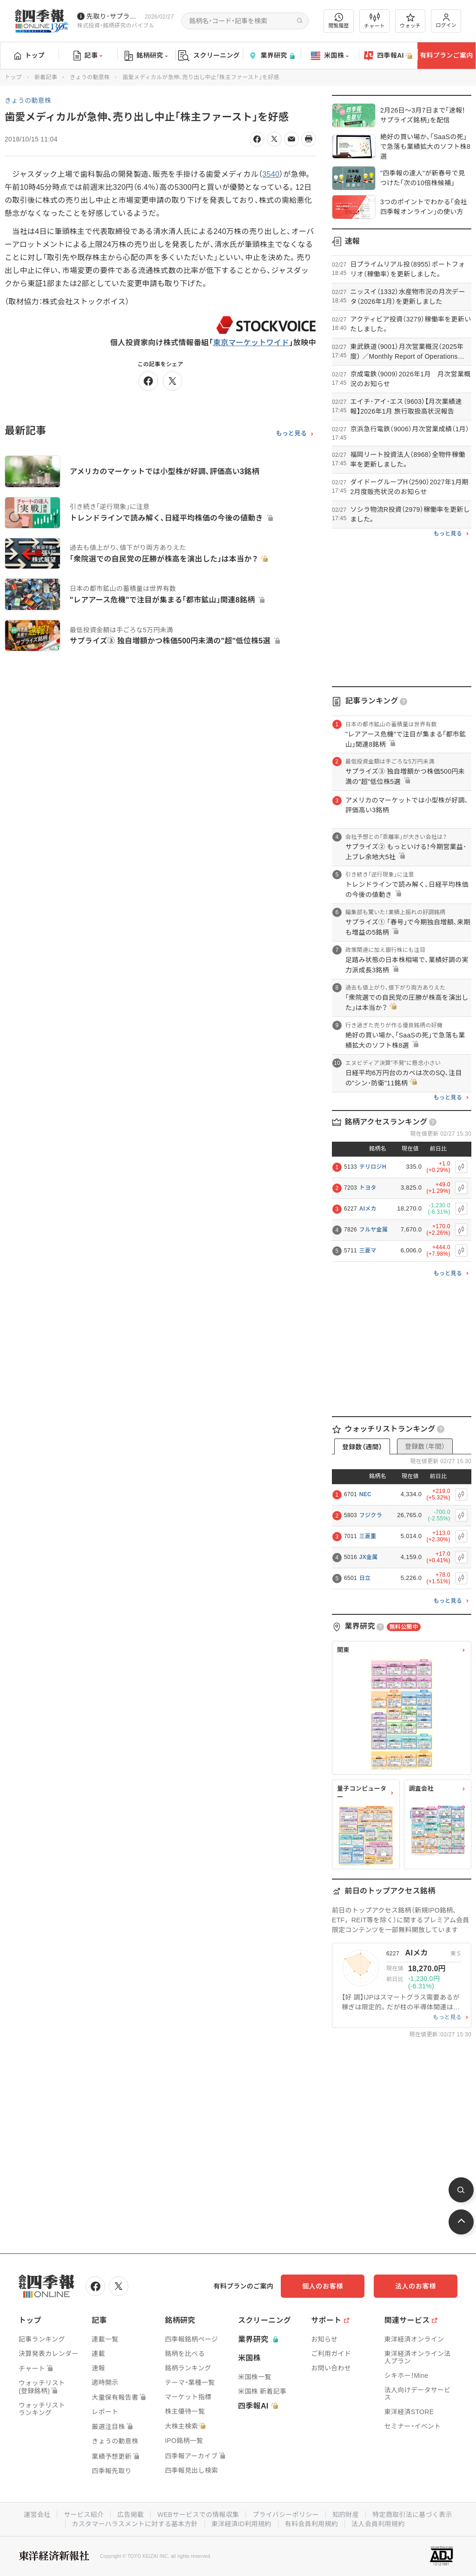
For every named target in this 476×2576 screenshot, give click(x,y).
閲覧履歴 (339, 20)
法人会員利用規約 (377, 2524)
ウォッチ (410, 20)
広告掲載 (130, 2514)
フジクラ (370, 1515)
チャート (374, 21)
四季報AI (388, 55)
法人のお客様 (415, 2286)
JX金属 (368, 1557)
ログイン (446, 20)
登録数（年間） (425, 1446)
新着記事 (45, 77)
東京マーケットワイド (251, 343)
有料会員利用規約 (311, 2524)
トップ (29, 55)
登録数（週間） (362, 1447)
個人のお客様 (322, 2286)
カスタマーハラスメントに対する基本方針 (135, 2524)
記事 (88, 56)
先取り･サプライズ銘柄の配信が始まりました (113, 16)
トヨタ (368, 1187)
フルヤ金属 (373, 1229)
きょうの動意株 (90, 77)
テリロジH (372, 1167)
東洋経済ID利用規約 (241, 2524)
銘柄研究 (146, 56)
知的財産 (345, 2514)
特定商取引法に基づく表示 (412, 2514)
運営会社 (37, 2514)
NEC (365, 1494)
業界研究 (271, 55)
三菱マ (368, 1250)
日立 (365, 1578)
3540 (270, 174)
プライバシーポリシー (285, 2514)
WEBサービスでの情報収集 (198, 2514)
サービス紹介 (84, 2514)
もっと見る (291, 433)
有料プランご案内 (446, 55)
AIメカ (368, 1208)
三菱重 (368, 1536)
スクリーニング (209, 55)
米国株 (330, 56)
